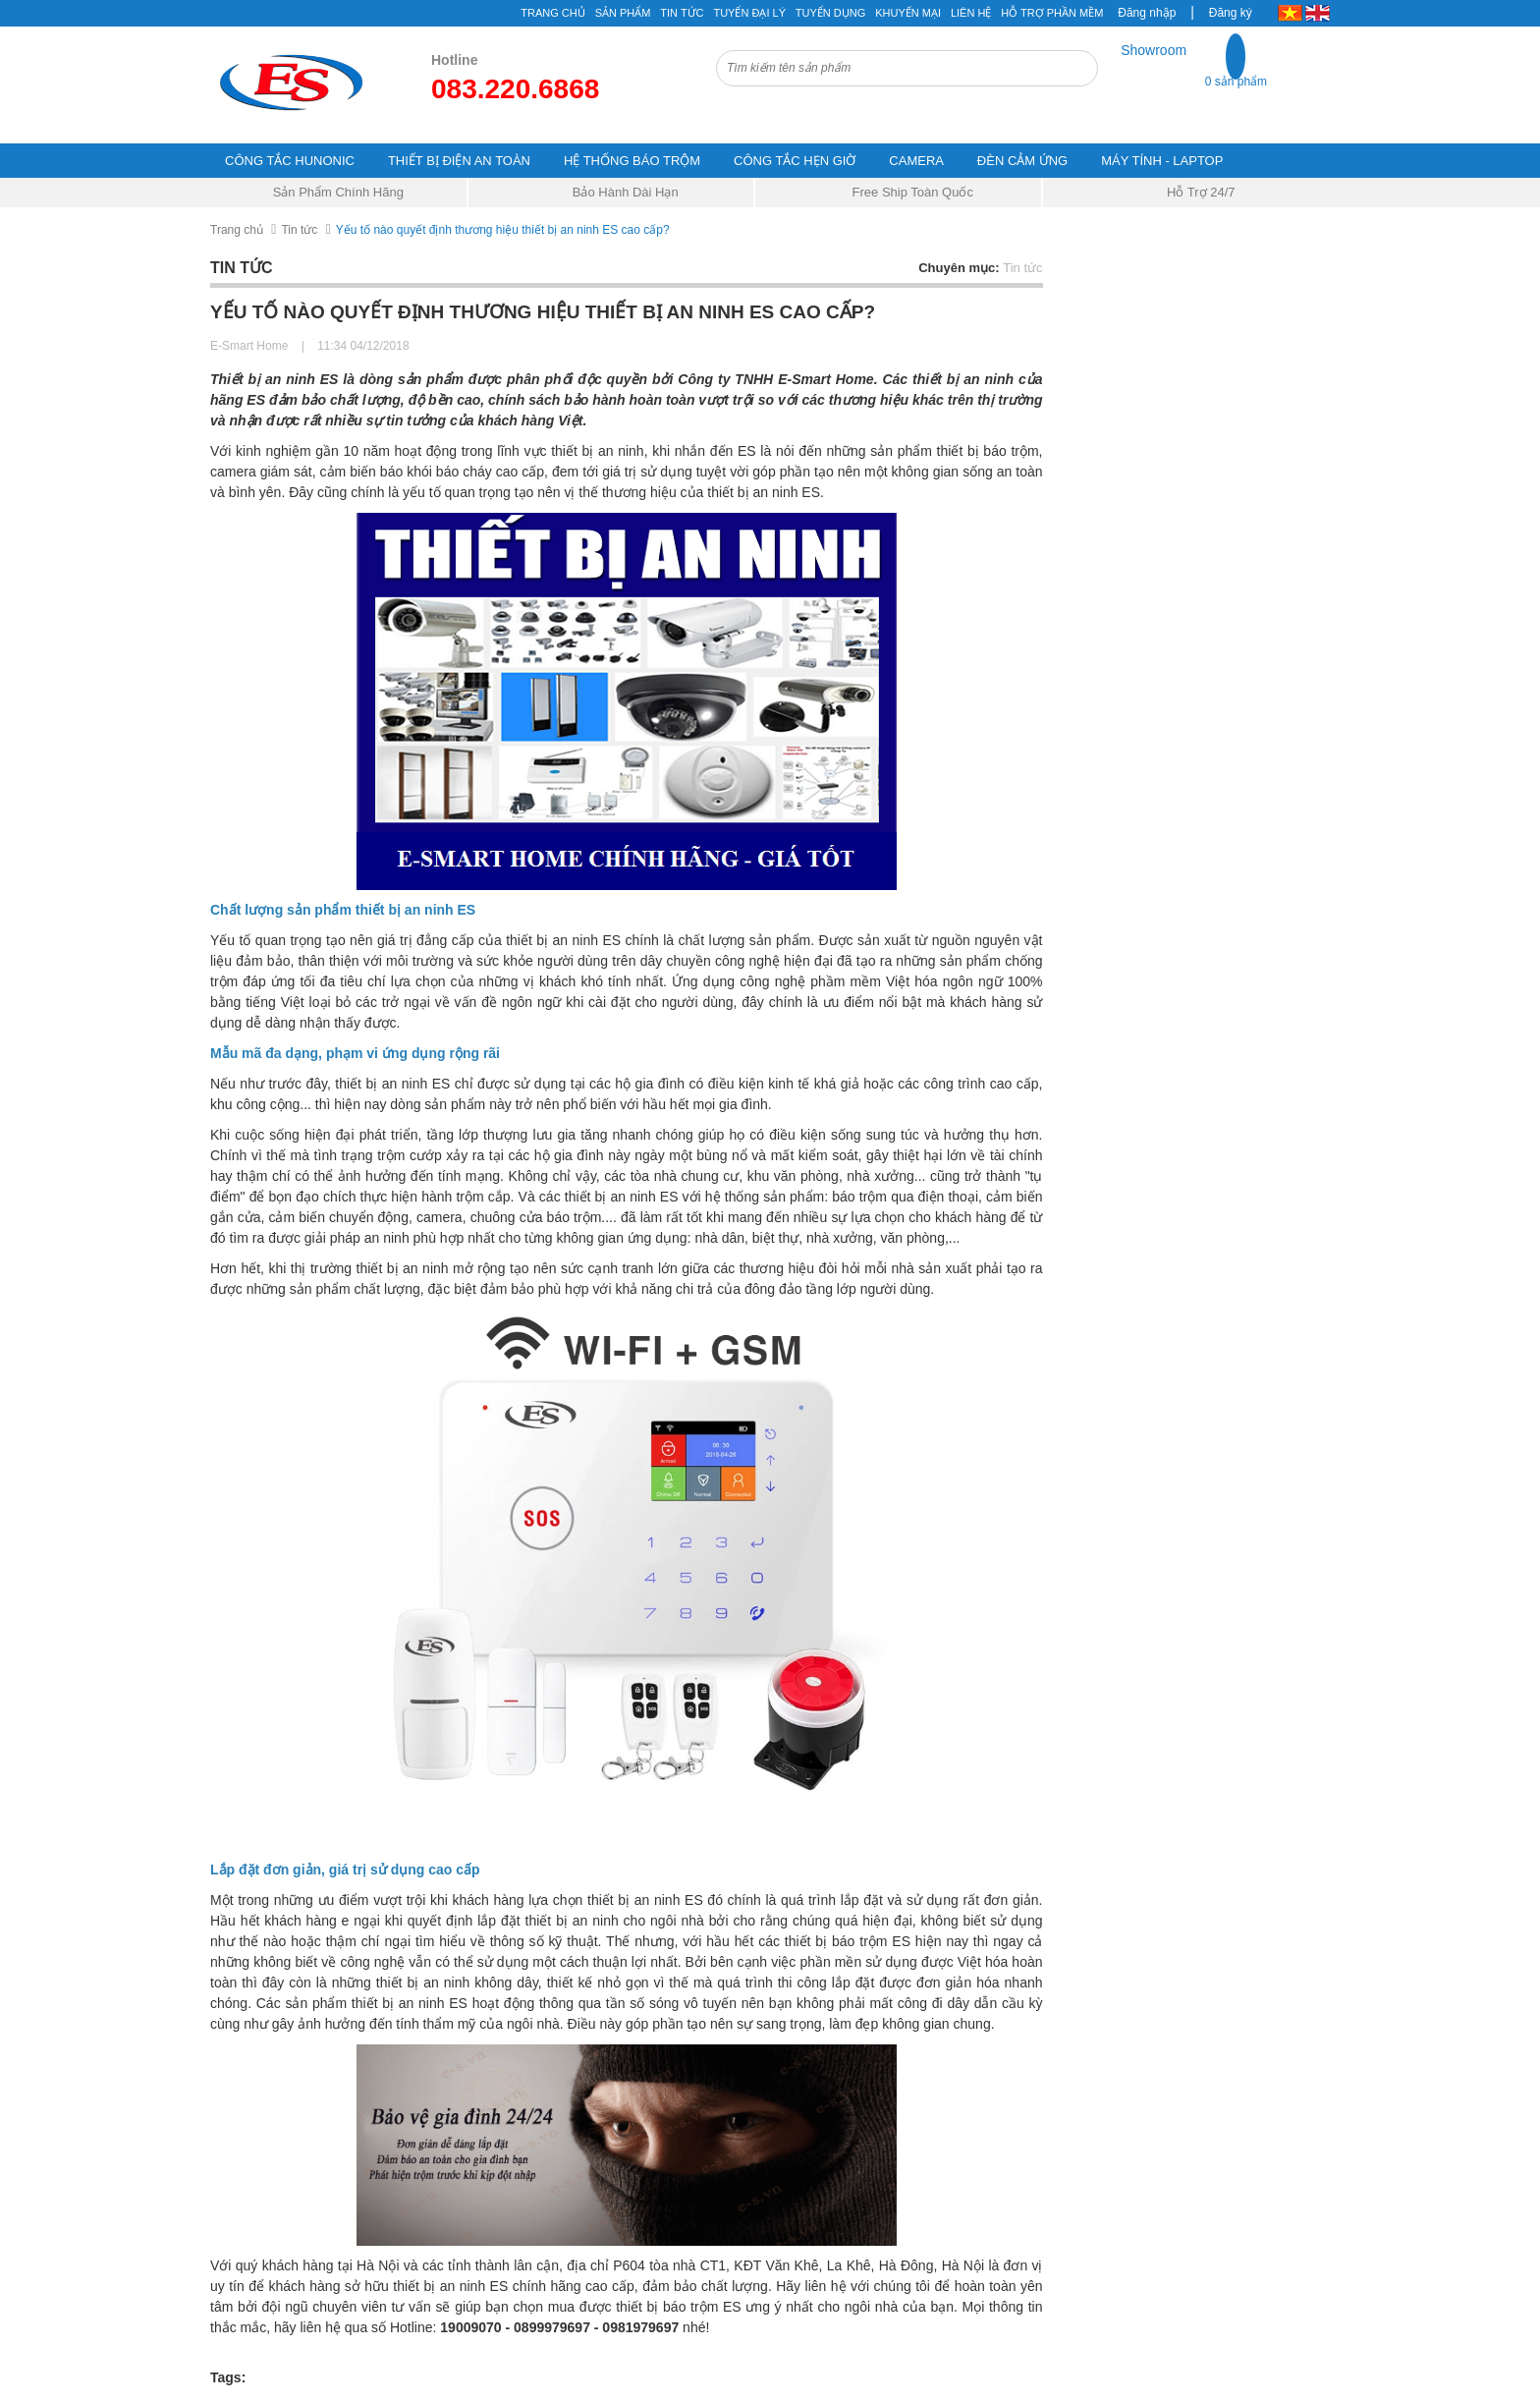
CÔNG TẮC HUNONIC (290, 160)
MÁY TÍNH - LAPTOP (1162, 160)
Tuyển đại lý (749, 13)
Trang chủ (236, 230)
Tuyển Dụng (830, 13)
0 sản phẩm (1236, 81)
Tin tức (299, 230)
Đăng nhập (1147, 13)
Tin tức (681, 13)
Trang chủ (552, 13)
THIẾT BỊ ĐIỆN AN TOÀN (459, 160)
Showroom (1153, 50)
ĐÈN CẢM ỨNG (1022, 160)
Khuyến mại (908, 13)
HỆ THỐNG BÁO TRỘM (632, 160)
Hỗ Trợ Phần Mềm (1052, 13)
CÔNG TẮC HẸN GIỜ (794, 160)
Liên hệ (971, 13)
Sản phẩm (623, 13)
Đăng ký (1230, 13)
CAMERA (916, 160)
